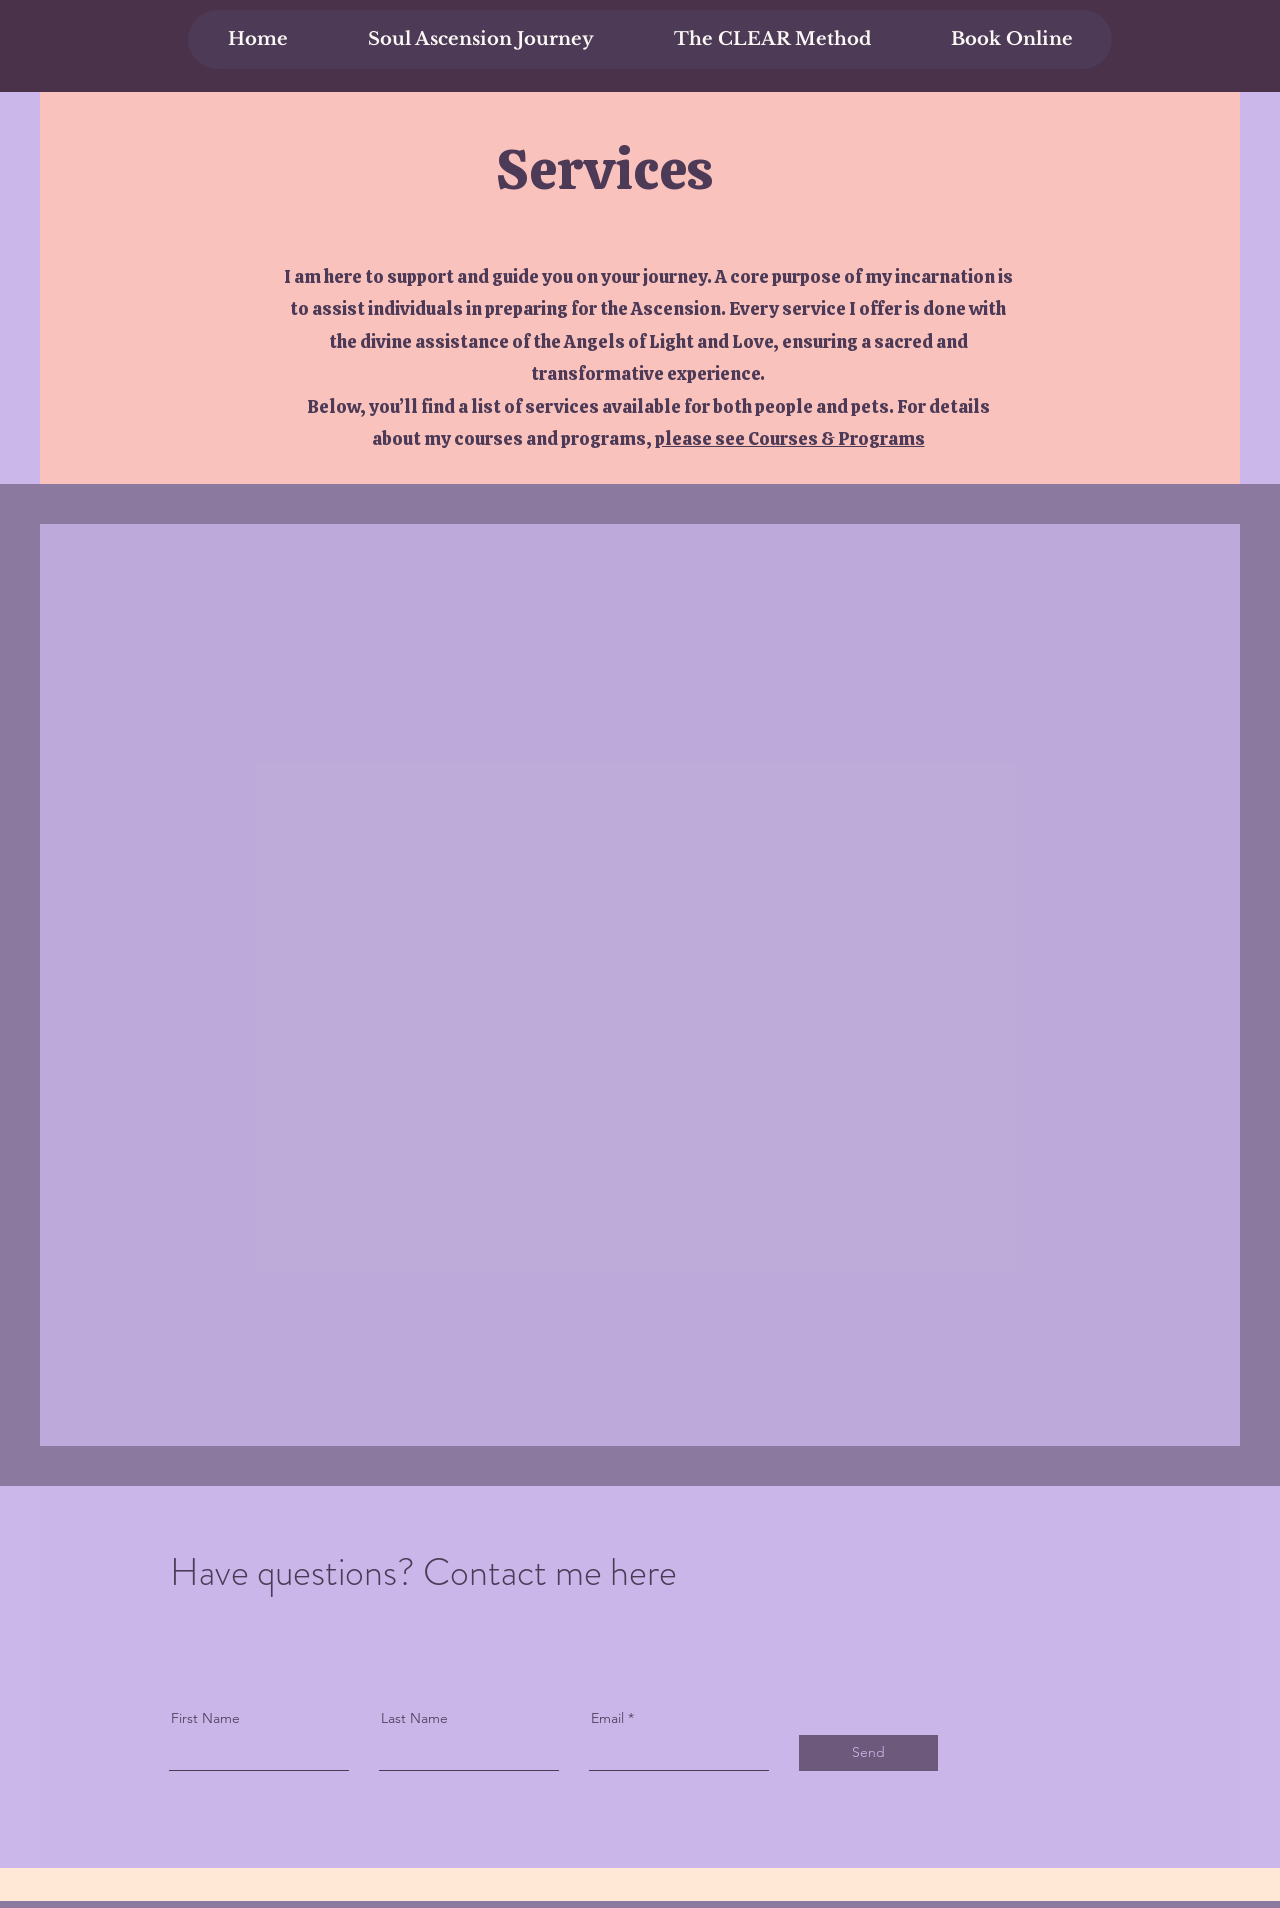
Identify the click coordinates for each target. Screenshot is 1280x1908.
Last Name (414, 1718)
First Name (205, 1718)
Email (607, 1718)
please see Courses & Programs (790, 438)
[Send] (868, 1753)
